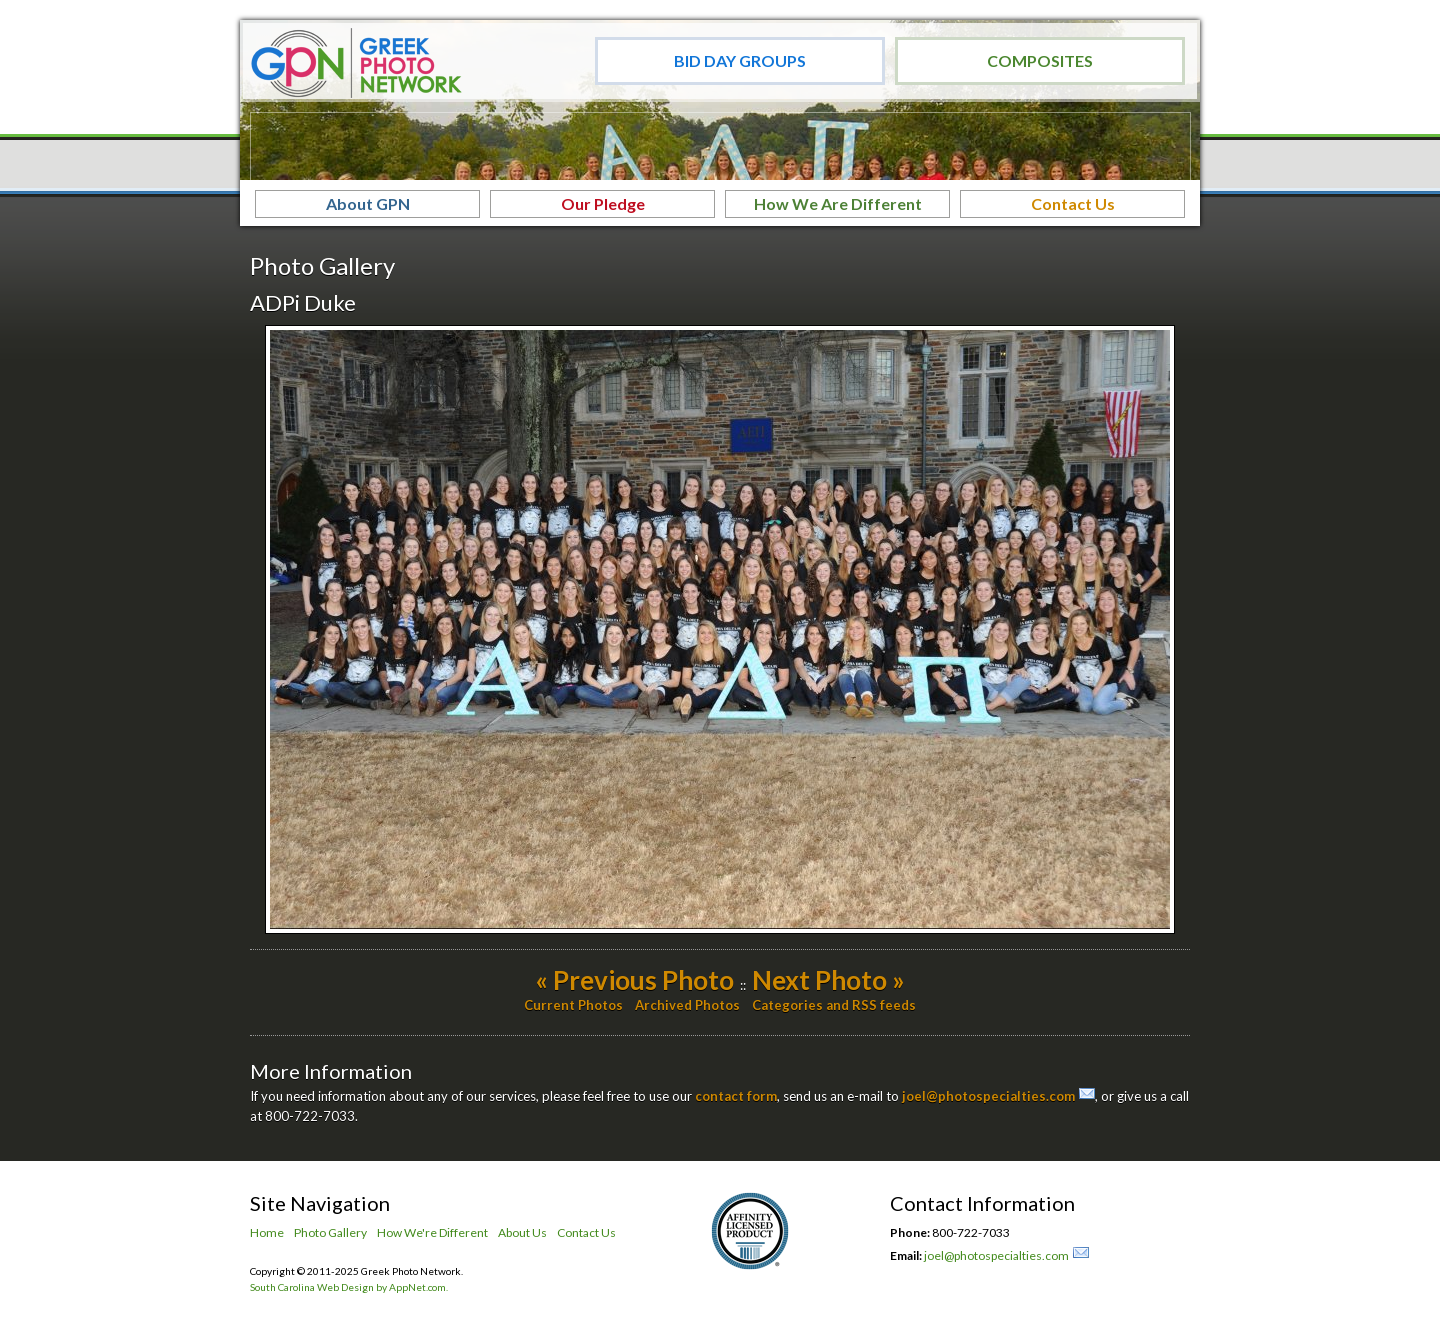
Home (267, 1232)
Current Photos (573, 1005)
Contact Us (1073, 203)
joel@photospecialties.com (988, 1096)
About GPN (368, 203)
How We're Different (432, 1232)
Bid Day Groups (740, 60)
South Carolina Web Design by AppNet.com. (349, 1287)
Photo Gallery (330, 1232)
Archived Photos (687, 1005)
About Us (522, 1232)
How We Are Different (838, 203)
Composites (1040, 60)
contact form (736, 1096)
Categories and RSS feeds (834, 1005)
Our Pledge (603, 203)
